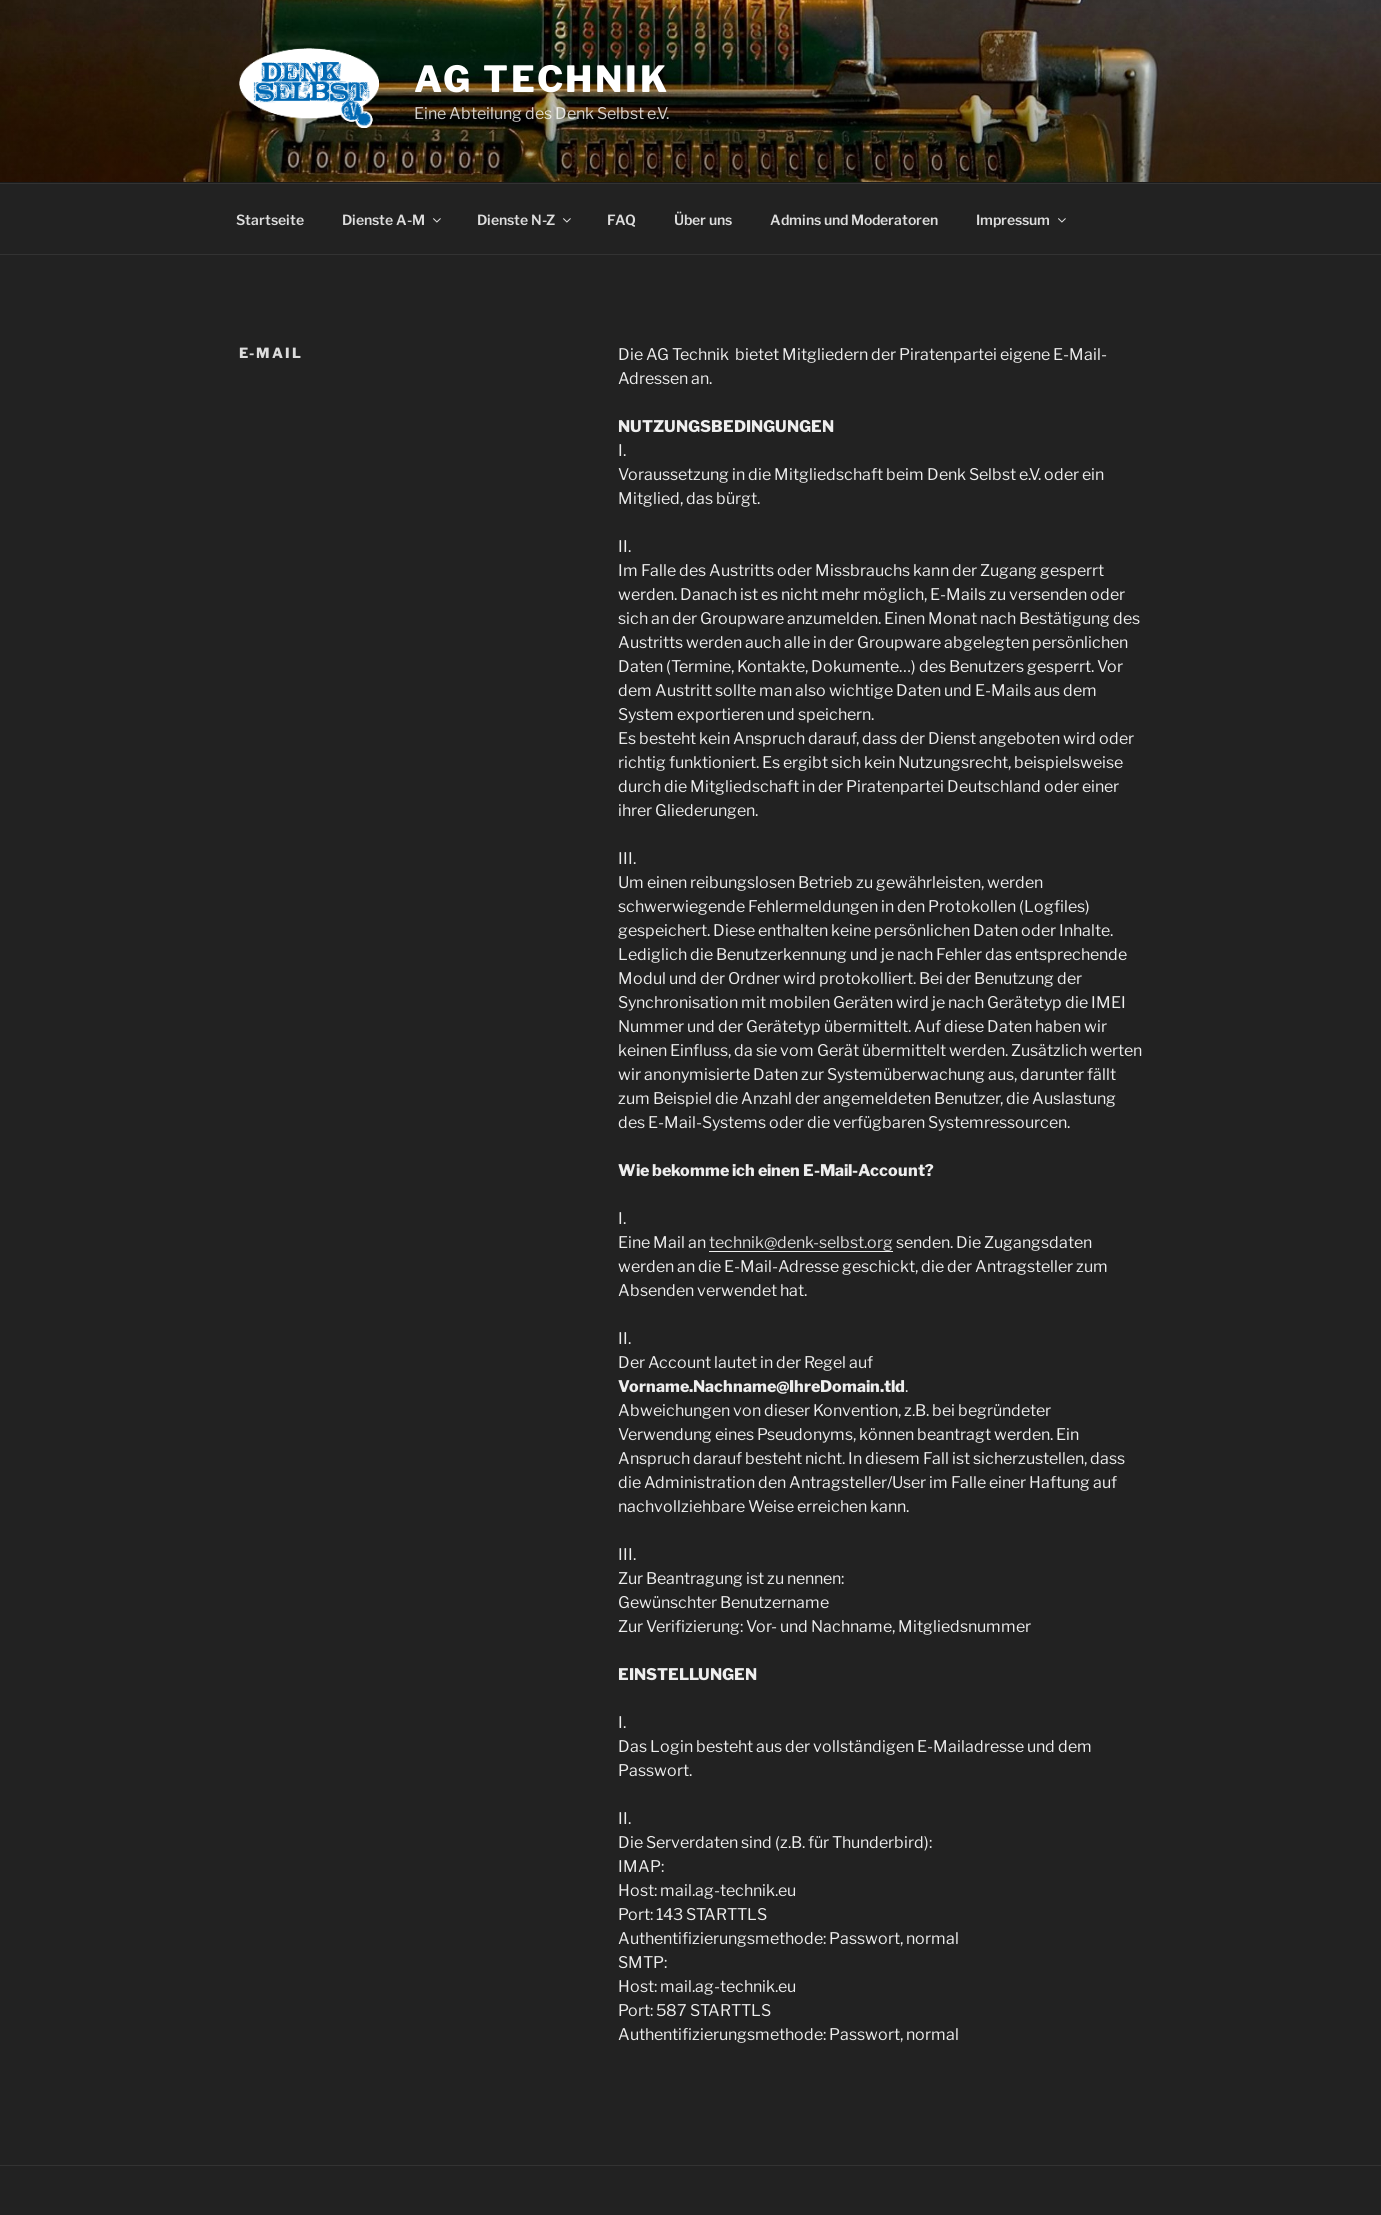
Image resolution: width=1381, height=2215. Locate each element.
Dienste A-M (393, 219)
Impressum (1022, 219)
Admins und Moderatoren (854, 219)
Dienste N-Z (525, 219)
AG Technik (542, 79)
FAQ (621, 219)
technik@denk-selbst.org (801, 1242)
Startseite (270, 219)
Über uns (703, 219)
